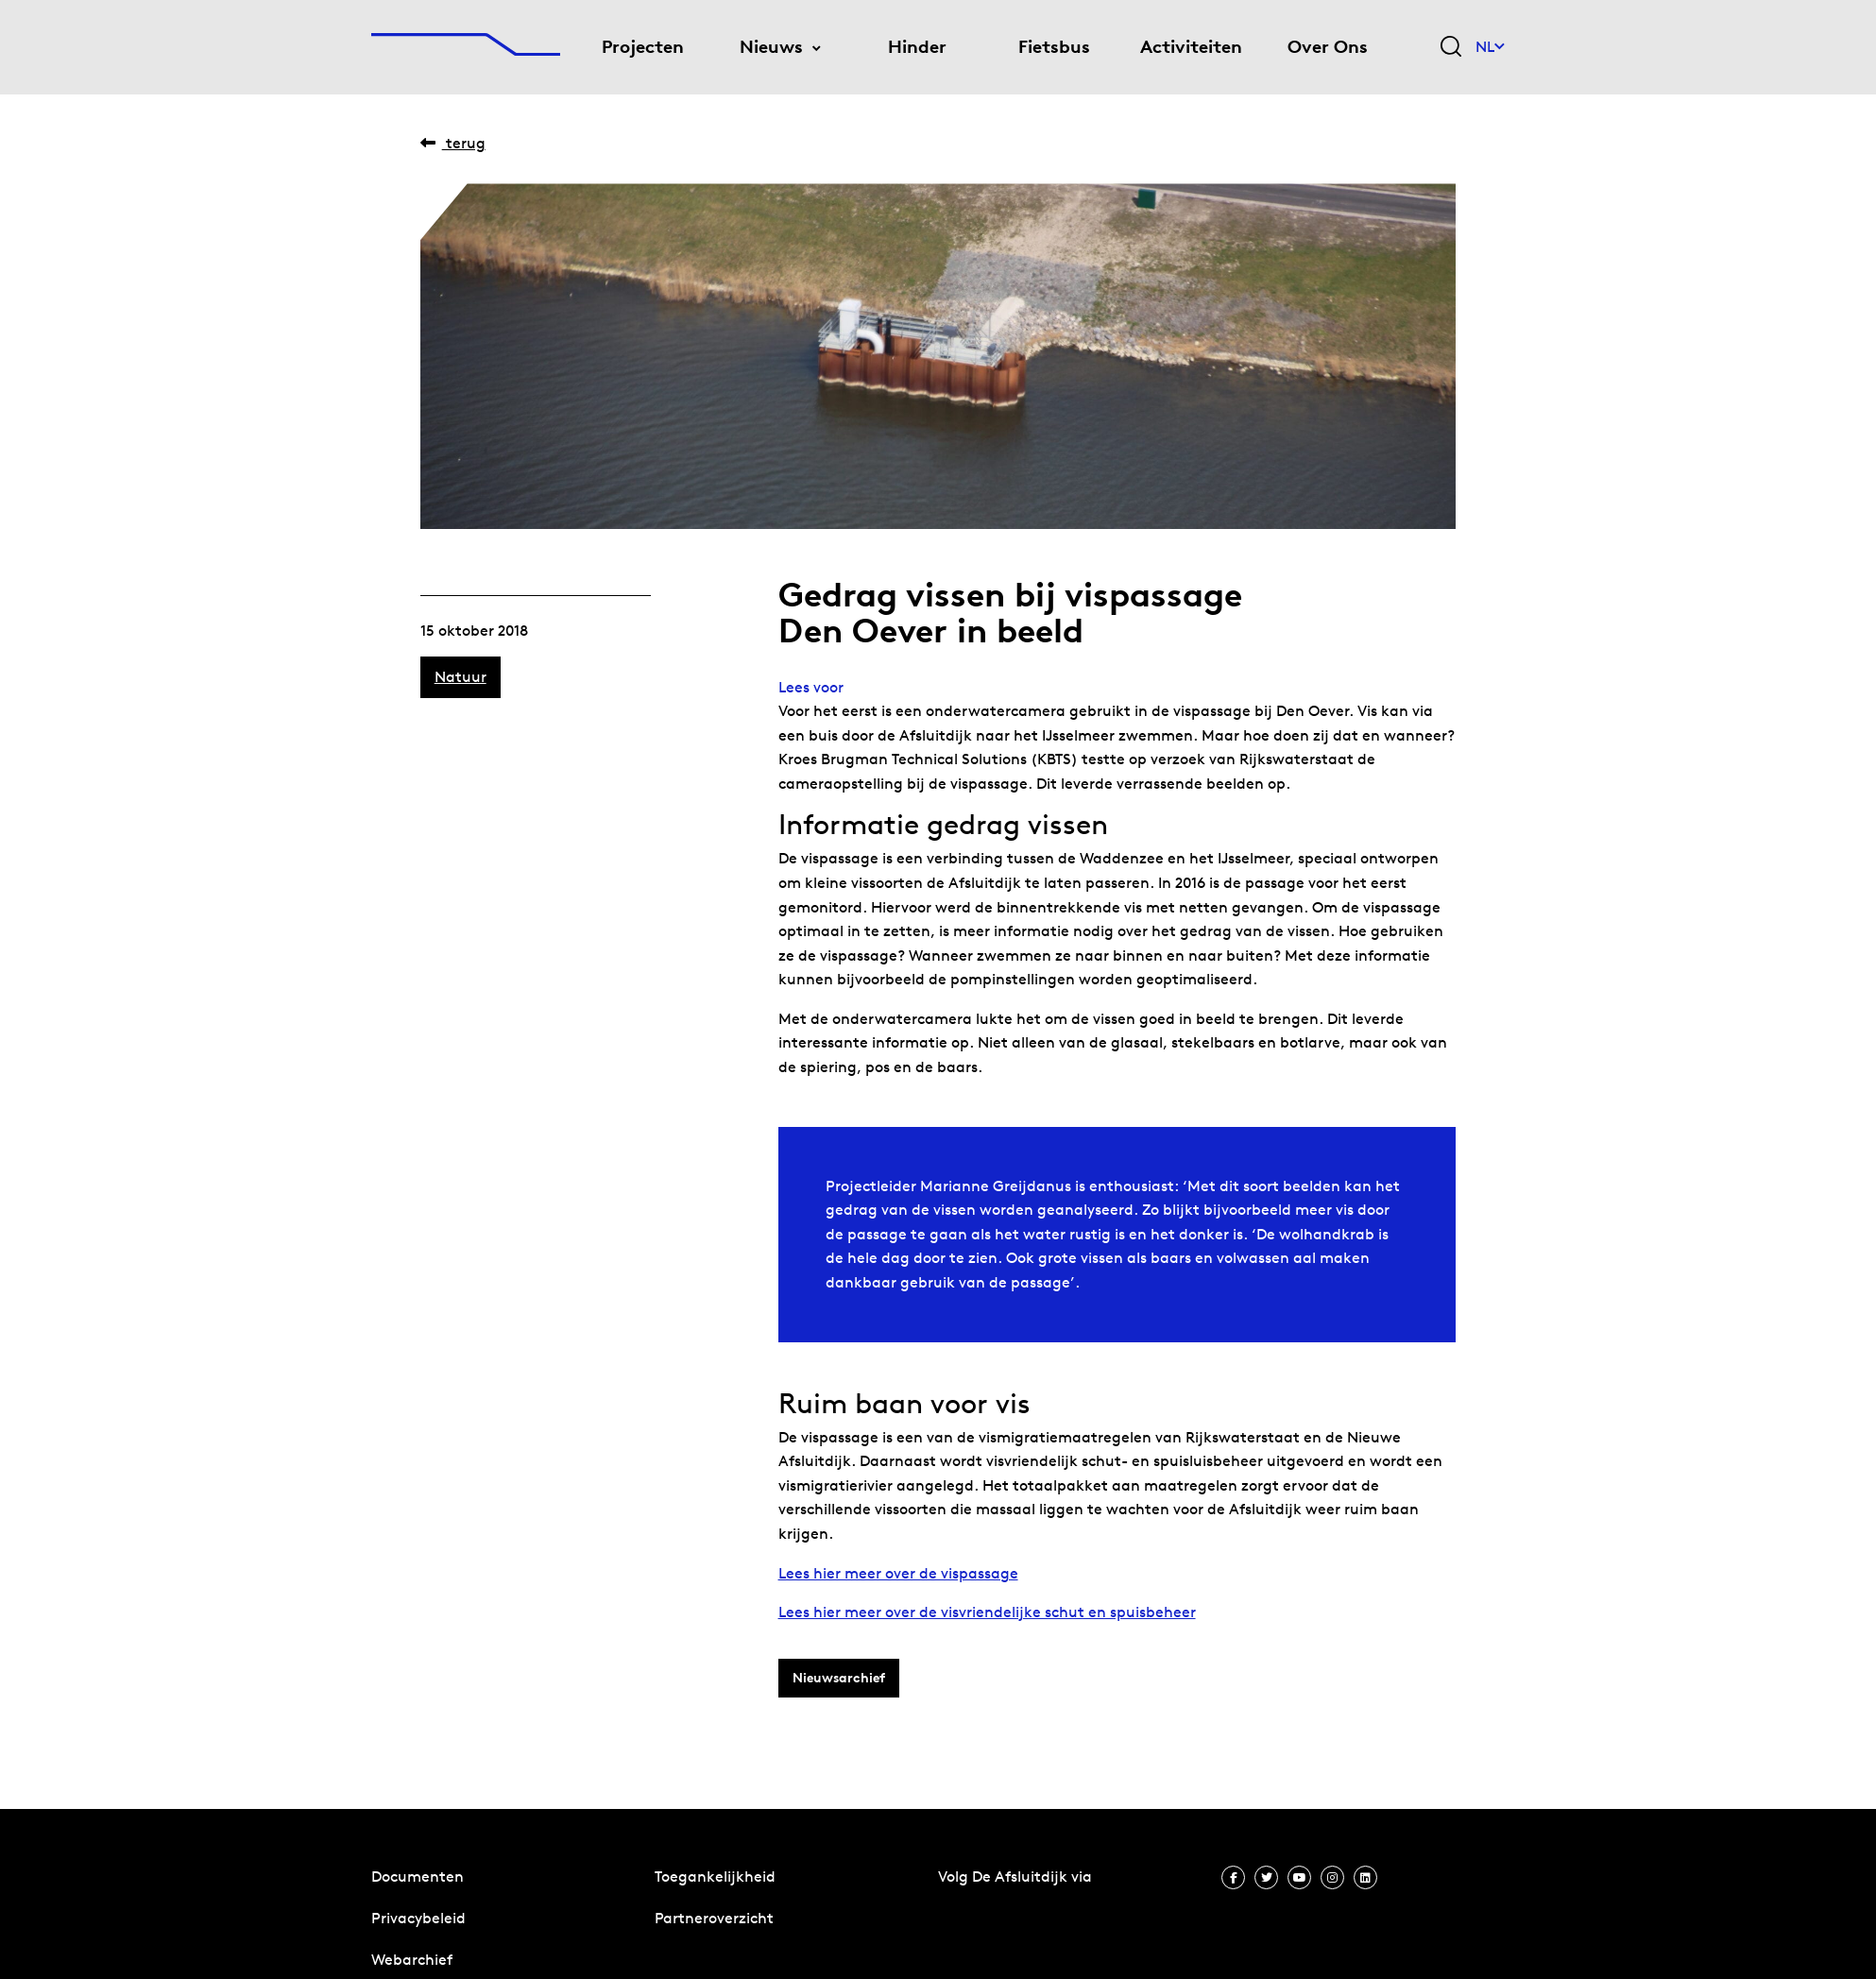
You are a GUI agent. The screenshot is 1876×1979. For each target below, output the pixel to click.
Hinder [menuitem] (917, 47)
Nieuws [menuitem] (771, 47)
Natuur (460, 677)
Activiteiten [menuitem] (1191, 47)
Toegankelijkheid (715, 1876)
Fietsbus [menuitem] (1054, 47)
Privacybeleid (418, 1918)
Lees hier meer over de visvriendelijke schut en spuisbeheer (987, 1612)
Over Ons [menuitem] (1328, 47)
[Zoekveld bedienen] (1451, 48)
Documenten (417, 1876)
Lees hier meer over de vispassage (898, 1573)
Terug (453, 143)
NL (1490, 47)
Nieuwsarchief (839, 1677)
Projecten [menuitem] (643, 47)
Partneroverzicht (714, 1918)
